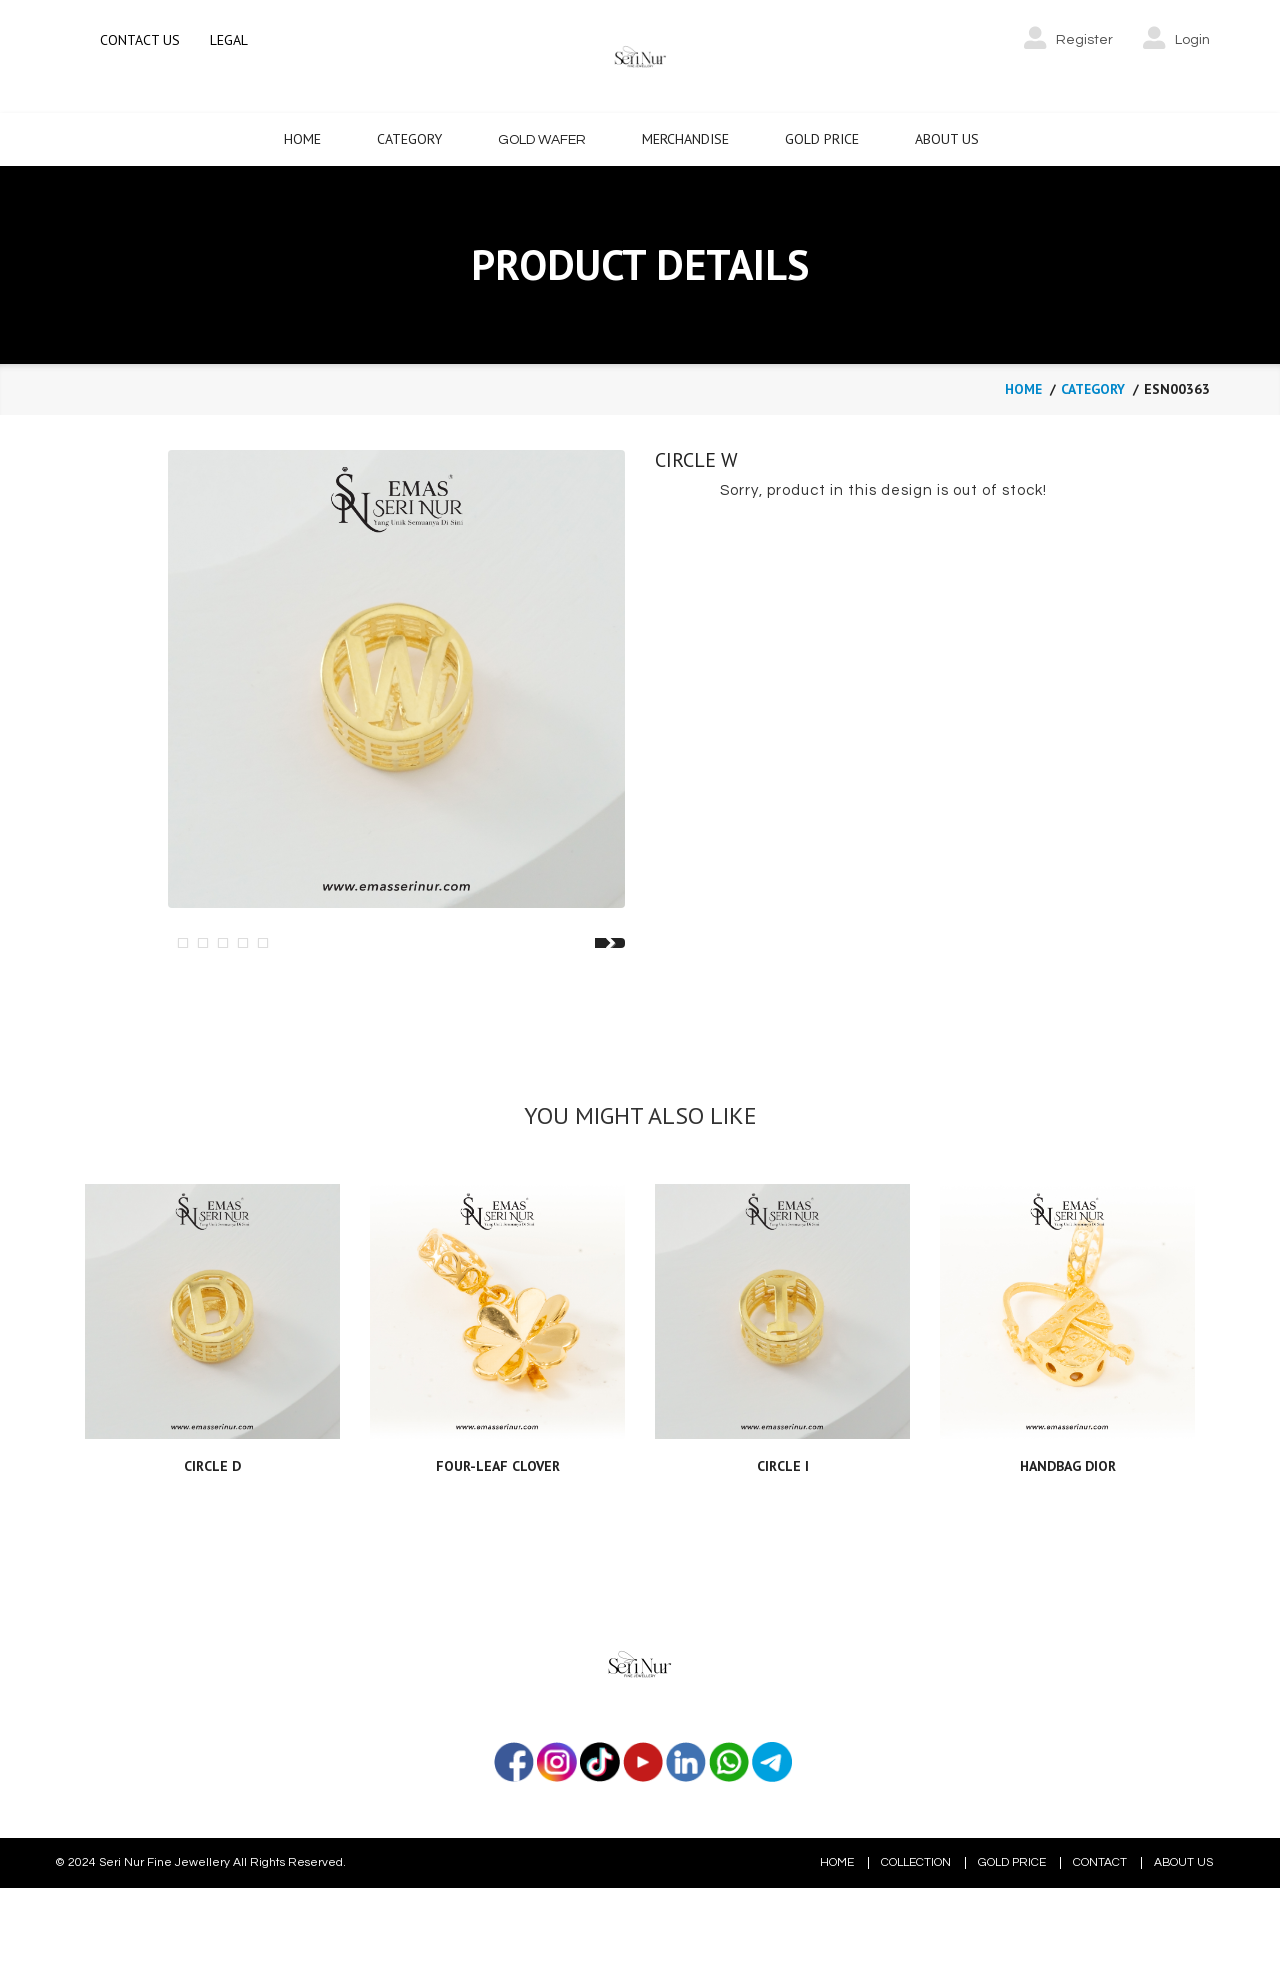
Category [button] (409, 137)
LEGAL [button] (229, 40)
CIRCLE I (783, 1564)
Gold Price (822, 137)
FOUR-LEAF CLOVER (498, 1564)
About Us (947, 137)
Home (302, 137)
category (1092, 387)
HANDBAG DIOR (1068, 1564)
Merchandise (685, 137)
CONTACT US (140, 40)
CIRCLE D (212, 1564)
